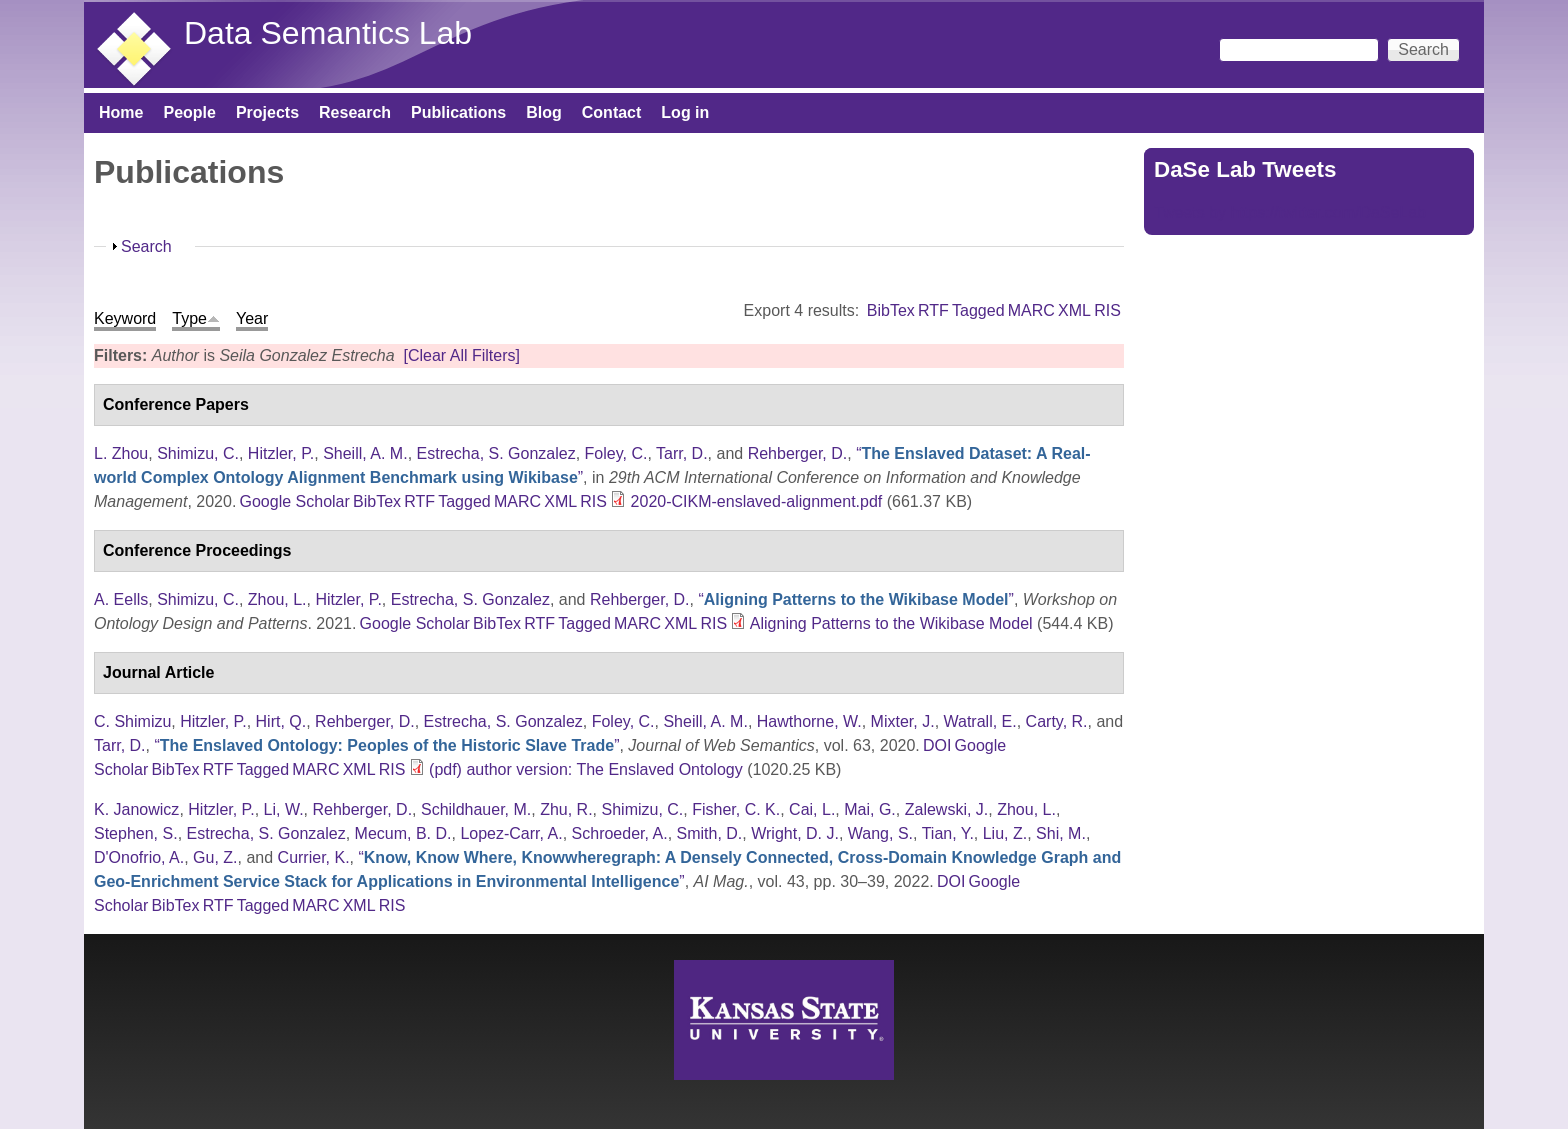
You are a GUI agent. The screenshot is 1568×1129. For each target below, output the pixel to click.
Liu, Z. (1005, 833)
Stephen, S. (136, 833)
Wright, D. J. (795, 833)
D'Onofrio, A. (139, 857)
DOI (937, 745)
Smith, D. (710, 833)
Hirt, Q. (281, 721)
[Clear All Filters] (461, 355)
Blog (544, 112)
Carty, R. (1057, 721)
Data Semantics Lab (328, 33)
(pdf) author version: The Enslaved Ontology (586, 769)
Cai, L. (812, 809)
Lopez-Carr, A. (511, 833)
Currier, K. (314, 857)
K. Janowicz (136, 809)
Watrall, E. (980, 721)
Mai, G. (870, 809)
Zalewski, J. (947, 809)
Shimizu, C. (198, 453)
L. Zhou (121, 453)
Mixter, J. (903, 721)
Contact (612, 112)
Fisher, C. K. (736, 809)
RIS (1107, 310)
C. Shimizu (132, 721)
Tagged (978, 310)
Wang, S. (880, 833)
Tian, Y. (948, 833)
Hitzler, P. (281, 453)
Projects (267, 112)
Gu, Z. (215, 857)
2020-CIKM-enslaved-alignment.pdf (757, 501)
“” (855, 599)
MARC (1031, 310)
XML (1074, 310)
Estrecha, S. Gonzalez (496, 453)
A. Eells (121, 599)
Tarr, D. (682, 453)
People (189, 112)
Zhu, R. (566, 809)
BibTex (891, 310)
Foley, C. (616, 453)
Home (121, 112)
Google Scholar (295, 501)
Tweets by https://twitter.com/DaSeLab (1290, 212)
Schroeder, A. (620, 833)
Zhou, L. (277, 599)
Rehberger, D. (798, 453)
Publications (458, 112)
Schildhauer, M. (476, 809)
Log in (685, 112)
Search (146, 246)
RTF (933, 310)
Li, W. (284, 809)
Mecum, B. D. (403, 833)
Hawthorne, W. (809, 721)
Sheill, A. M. (365, 453)
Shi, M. (1061, 833)
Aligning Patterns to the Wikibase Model (891, 623)
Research (355, 112)
